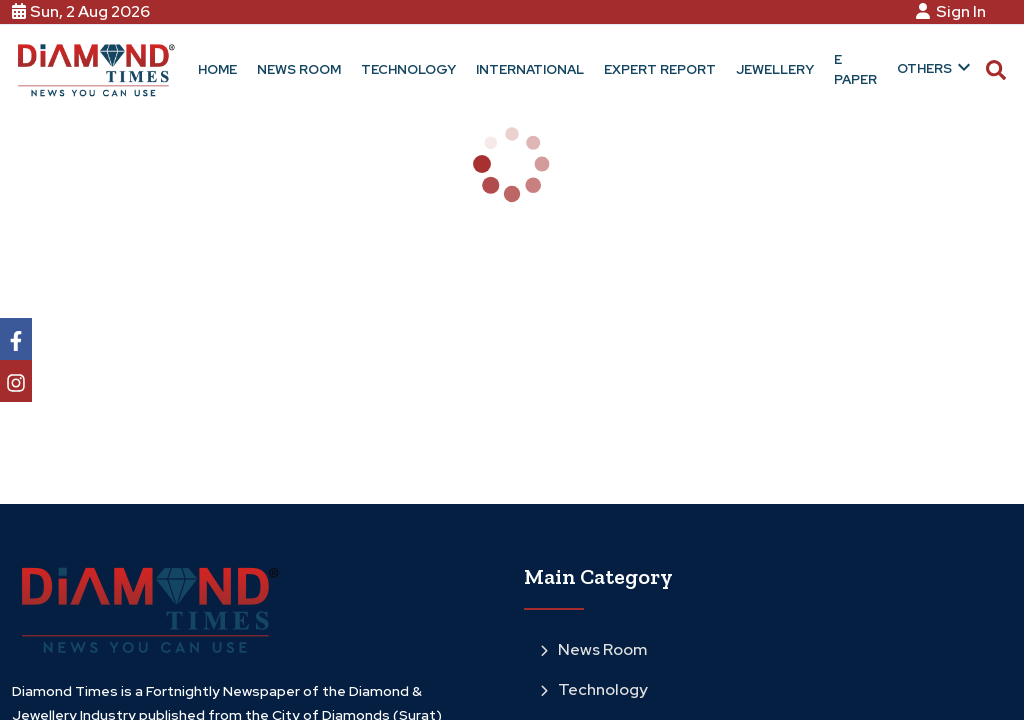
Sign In (954, 11)
